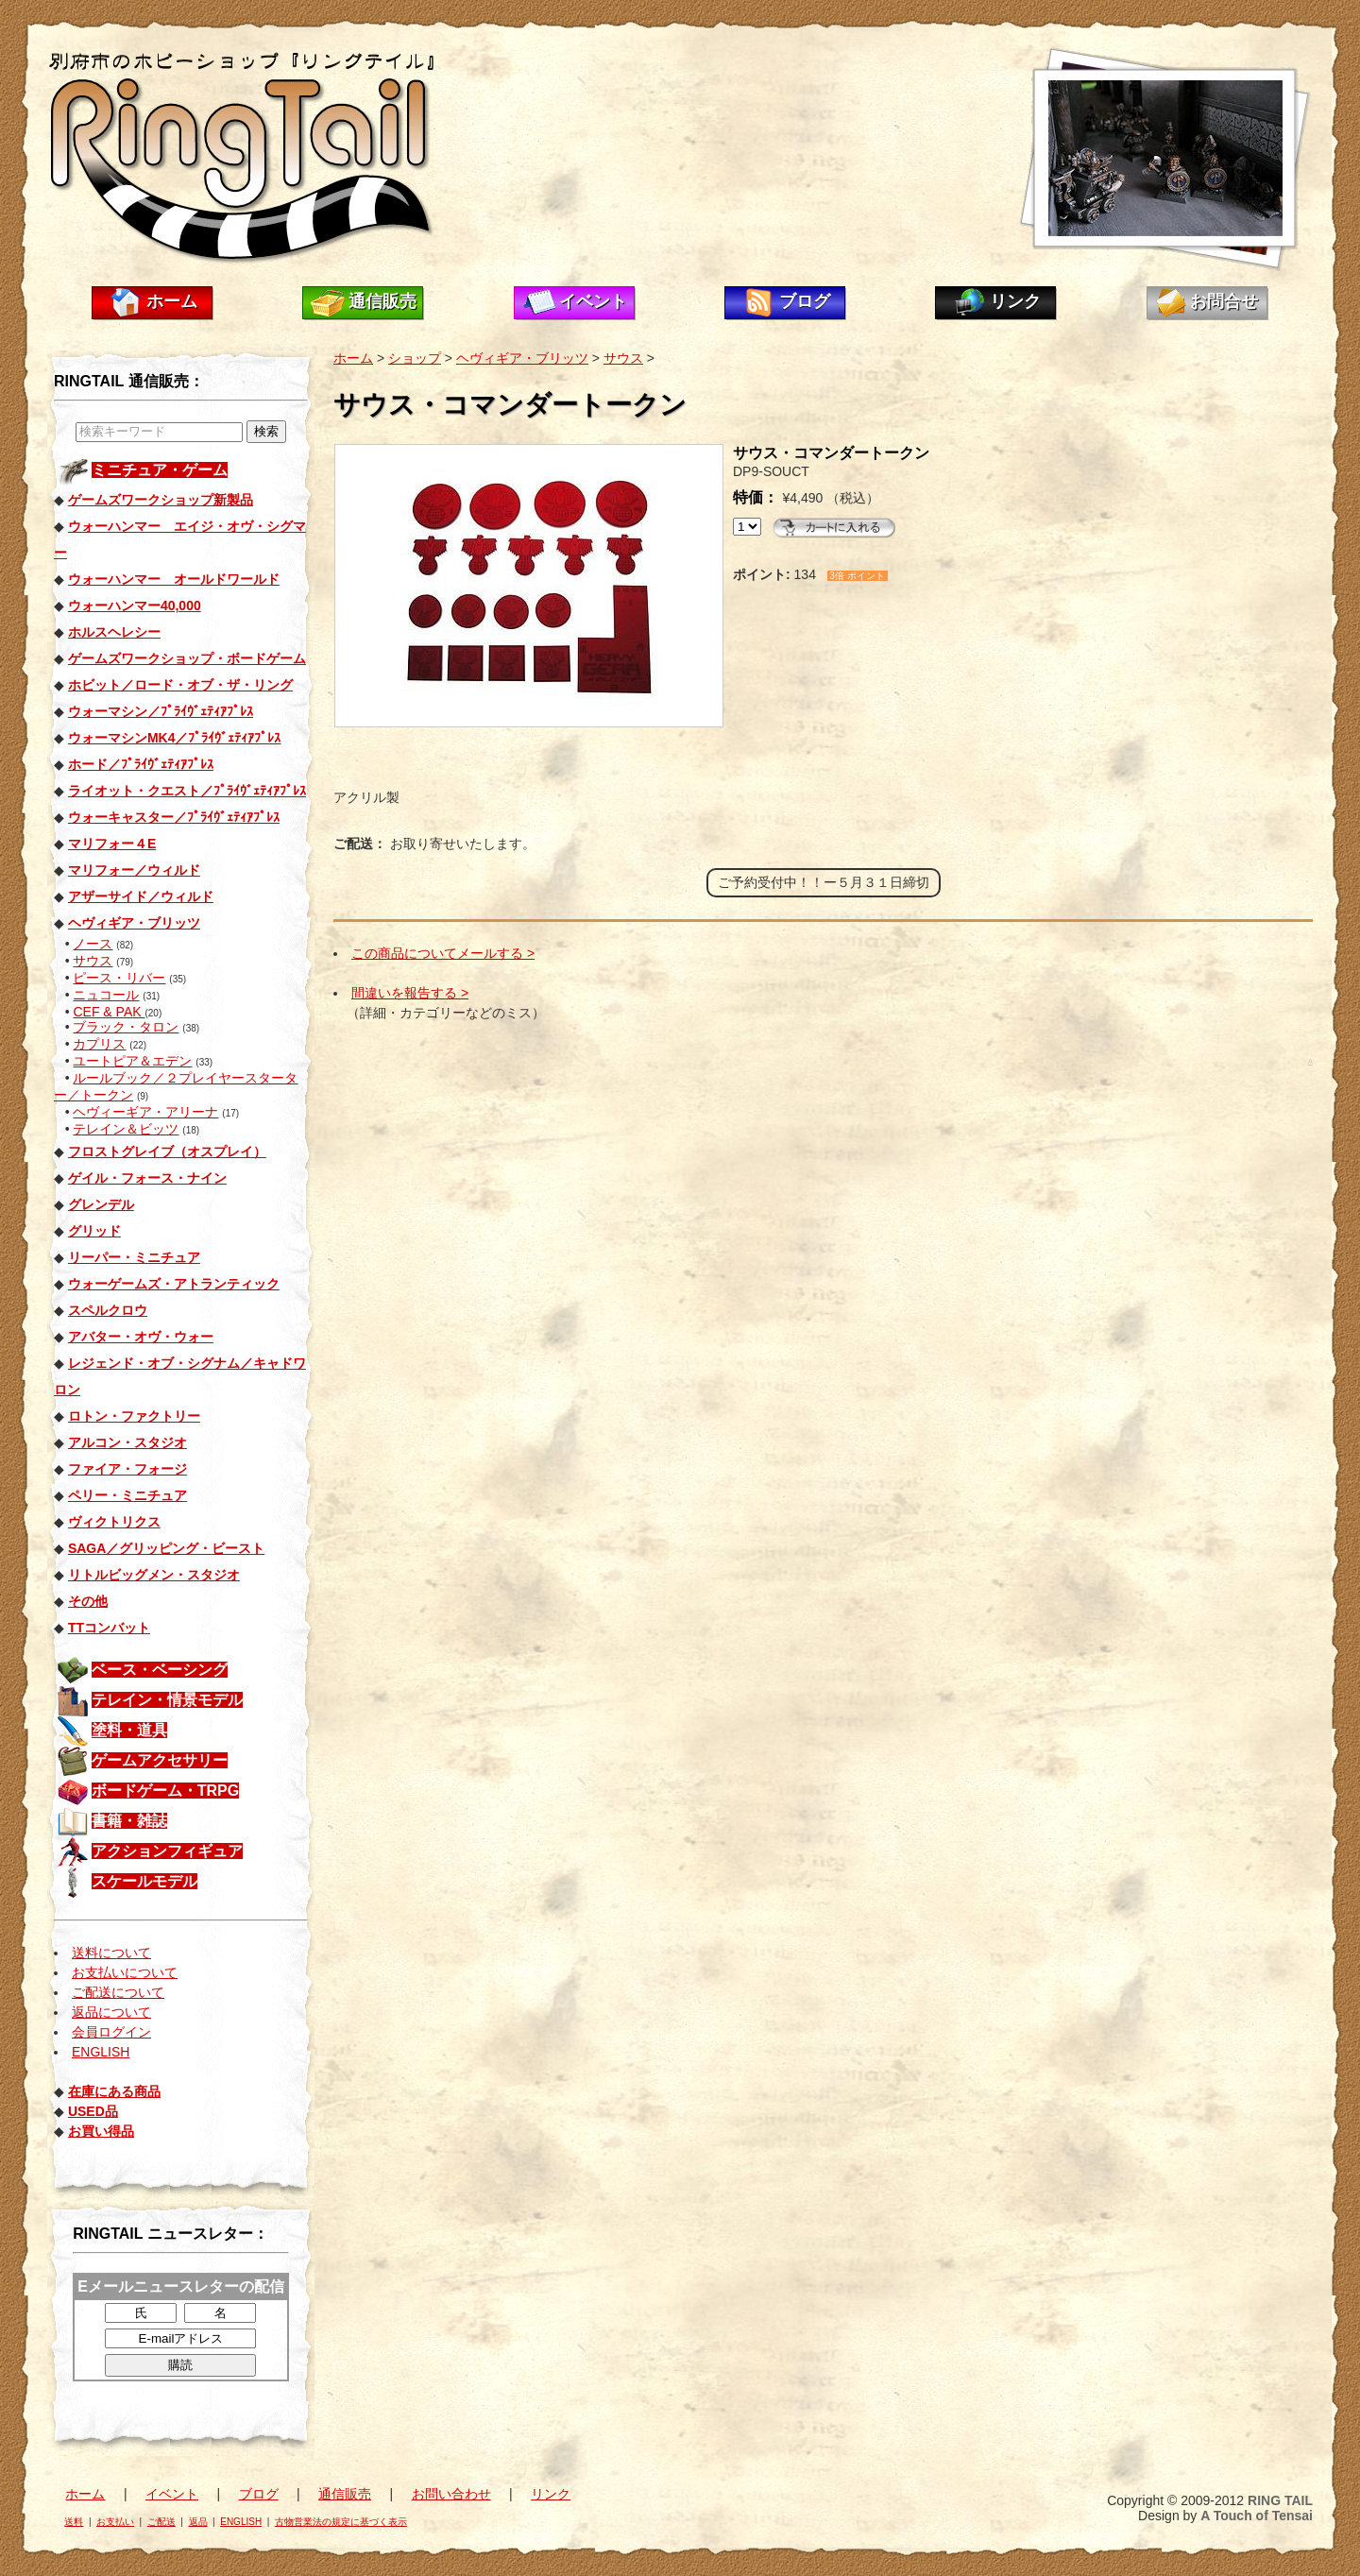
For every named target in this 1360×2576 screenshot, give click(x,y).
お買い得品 (101, 2131)
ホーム (171, 301)
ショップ (414, 358)
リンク (1015, 301)
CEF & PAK (108, 1011)
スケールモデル (144, 1881)
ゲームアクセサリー (160, 1760)
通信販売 (382, 301)
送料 (73, 2521)
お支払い (115, 2521)
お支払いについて (125, 1972)
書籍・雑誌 (129, 1821)
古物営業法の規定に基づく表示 (341, 2521)
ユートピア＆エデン (132, 1060)
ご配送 (161, 2521)
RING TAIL (1280, 2500)
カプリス (99, 1043)
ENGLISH (100, 2051)
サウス (92, 960)
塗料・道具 (129, 1730)
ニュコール (106, 994)
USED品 (93, 2111)
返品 (198, 2521)
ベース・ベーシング (160, 1670)
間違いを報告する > (409, 992)
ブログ (804, 301)
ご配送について (118, 1992)
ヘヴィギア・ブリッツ (522, 358)
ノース (92, 943)
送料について (111, 1952)
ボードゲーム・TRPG (165, 1791)
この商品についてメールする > (443, 953)
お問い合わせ (451, 2493)
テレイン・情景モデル (167, 1700)
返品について (111, 2012)
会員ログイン (111, 2031)
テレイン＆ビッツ (125, 1128)
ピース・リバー (119, 977)
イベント (593, 301)
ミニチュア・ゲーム (160, 470)
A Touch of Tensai (1256, 2515)
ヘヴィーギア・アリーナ (145, 1111)
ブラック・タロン (125, 1026)
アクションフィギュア (167, 1851)
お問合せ (1224, 301)
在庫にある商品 (114, 2091)
